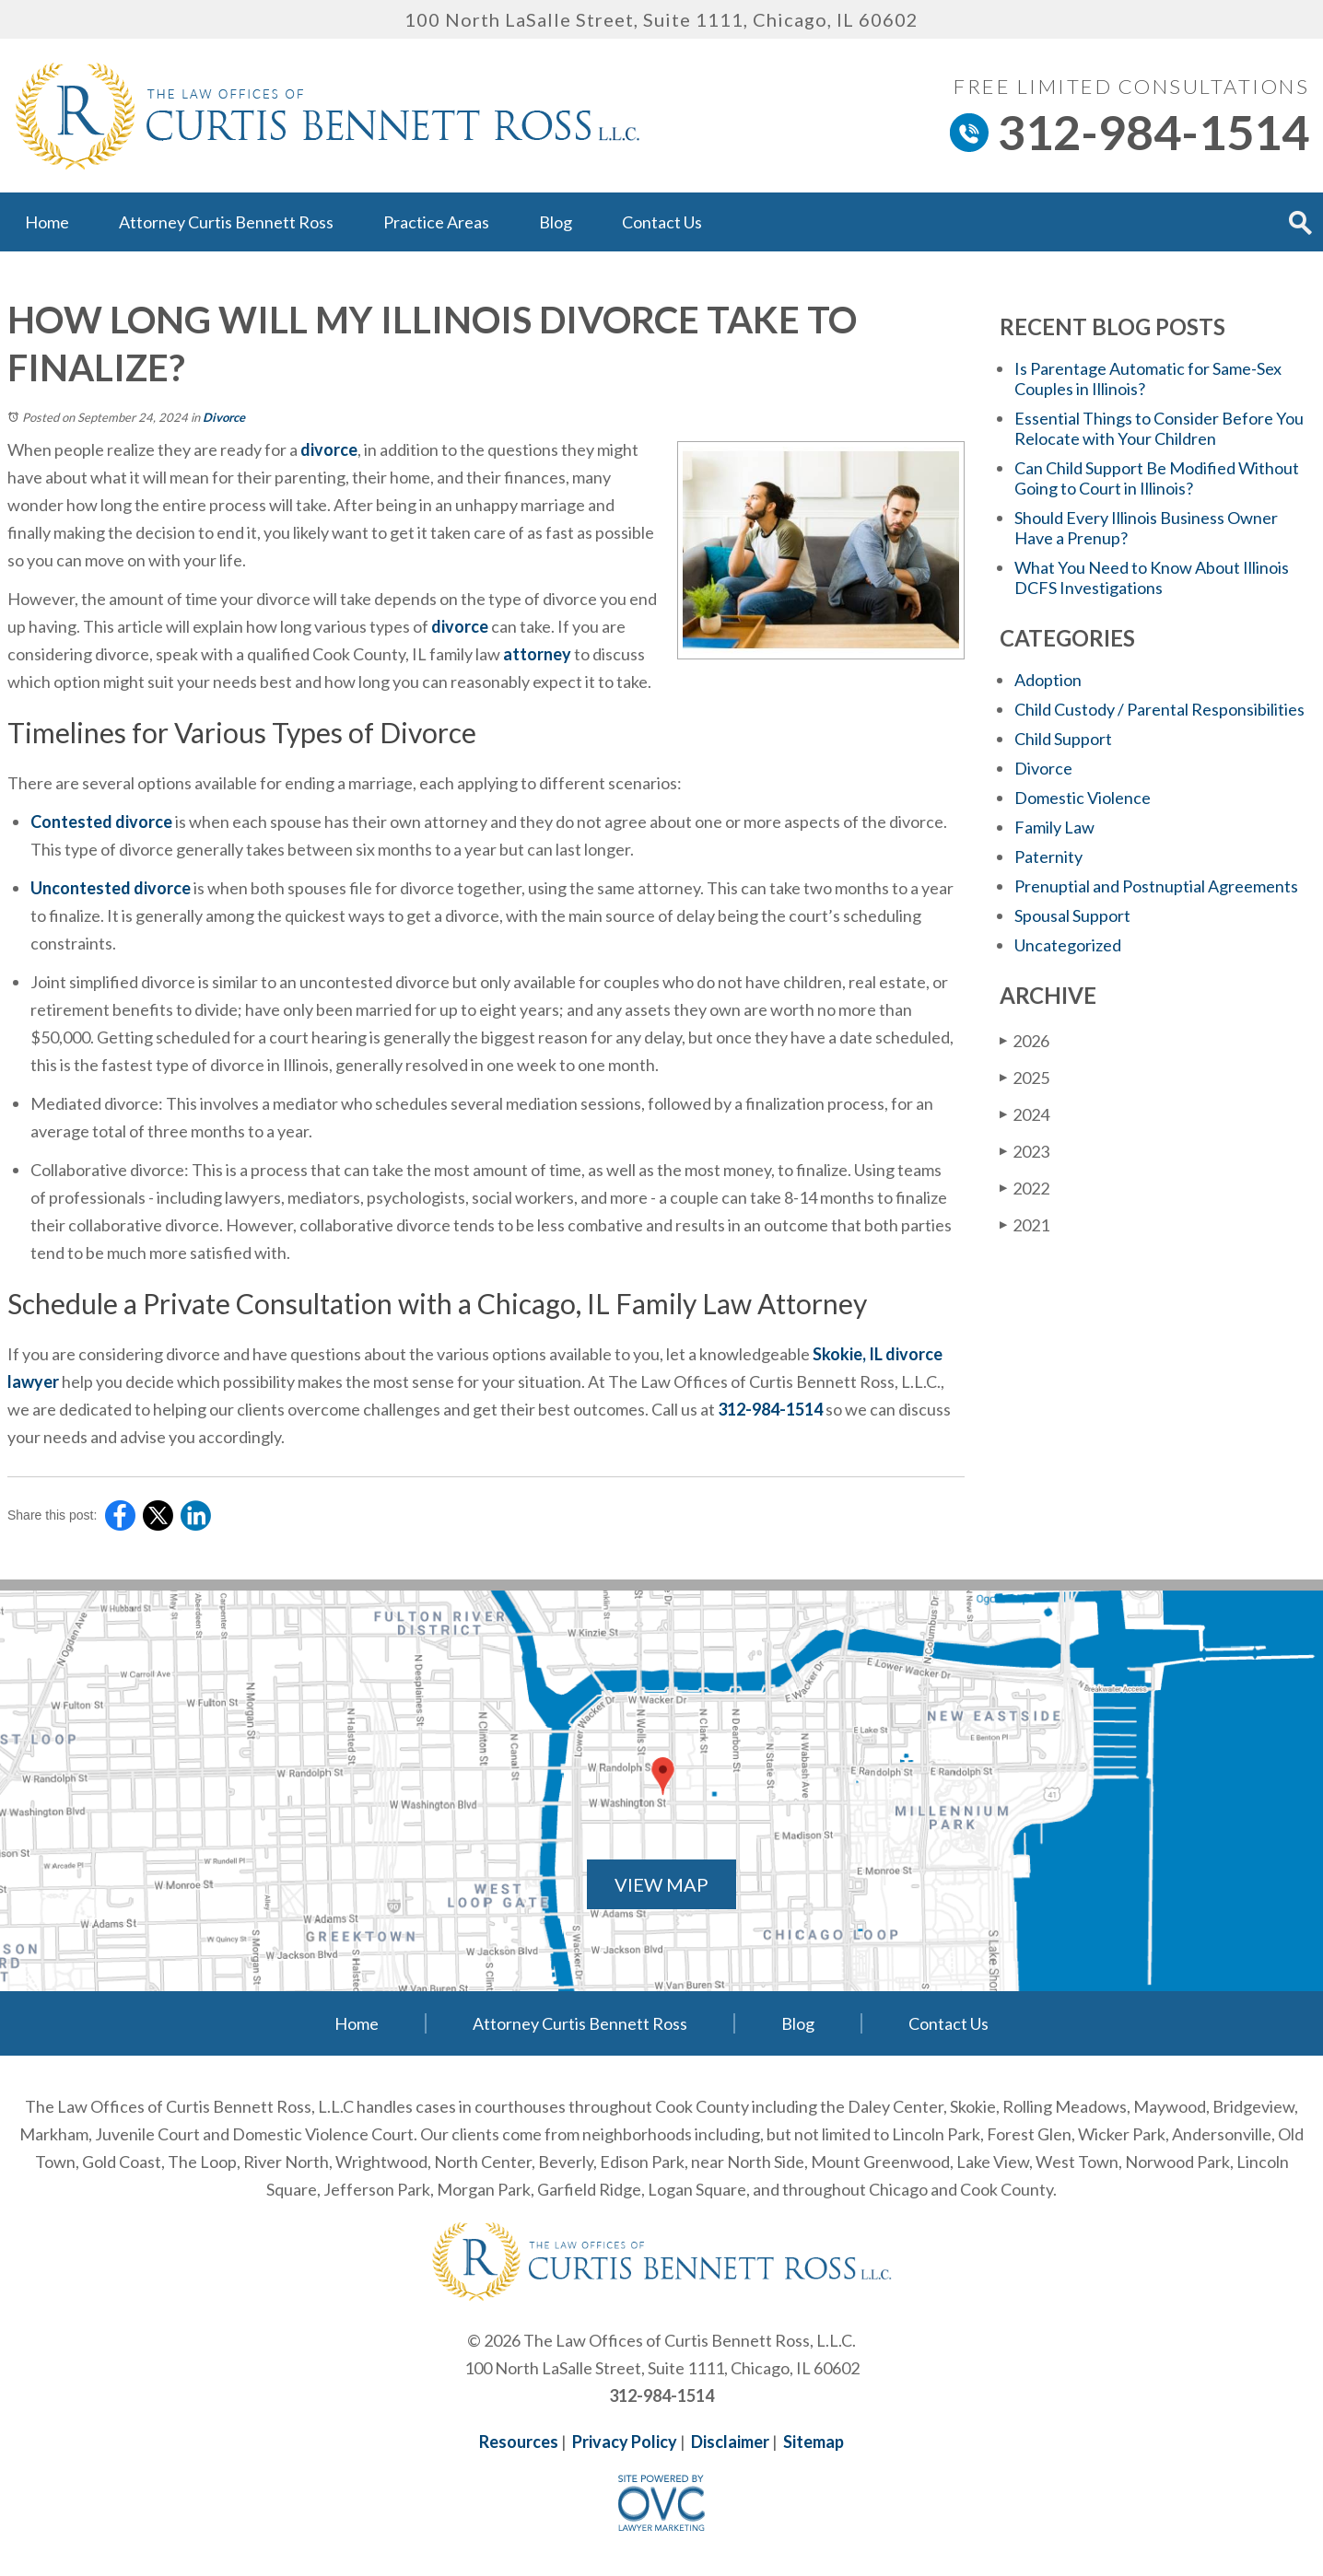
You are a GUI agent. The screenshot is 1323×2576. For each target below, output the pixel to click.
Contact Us (662, 222)
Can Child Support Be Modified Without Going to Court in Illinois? (1156, 478)
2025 (1024, 1077)
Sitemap (813, 2441)
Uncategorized (1067, 945)
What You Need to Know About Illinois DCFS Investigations (1151, 577)
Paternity (1048, 856)
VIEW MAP (661, 1884)
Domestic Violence (1082, 797)
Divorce (224, 417)
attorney (537, 654)
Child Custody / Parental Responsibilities (1159, 709)
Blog (555, 222)
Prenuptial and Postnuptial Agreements (1156, 886)
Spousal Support (1072, 915)
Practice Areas (436, 222)
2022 (1024, 1187)
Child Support (1063, 739)
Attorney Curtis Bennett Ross (226, 222)
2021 (1024, 1224)
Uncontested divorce (110, 888)
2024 (1024, 1114)
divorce (328, 449)
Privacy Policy (624, 2441)
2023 (1024, 1150)
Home (47, 222)
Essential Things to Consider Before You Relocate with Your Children (1159, 428)
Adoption (1048, 680)
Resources (518, 2441)
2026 (1024, 1040)
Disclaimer (730, 2441)
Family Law (1054, 827)
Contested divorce (101, 821)
